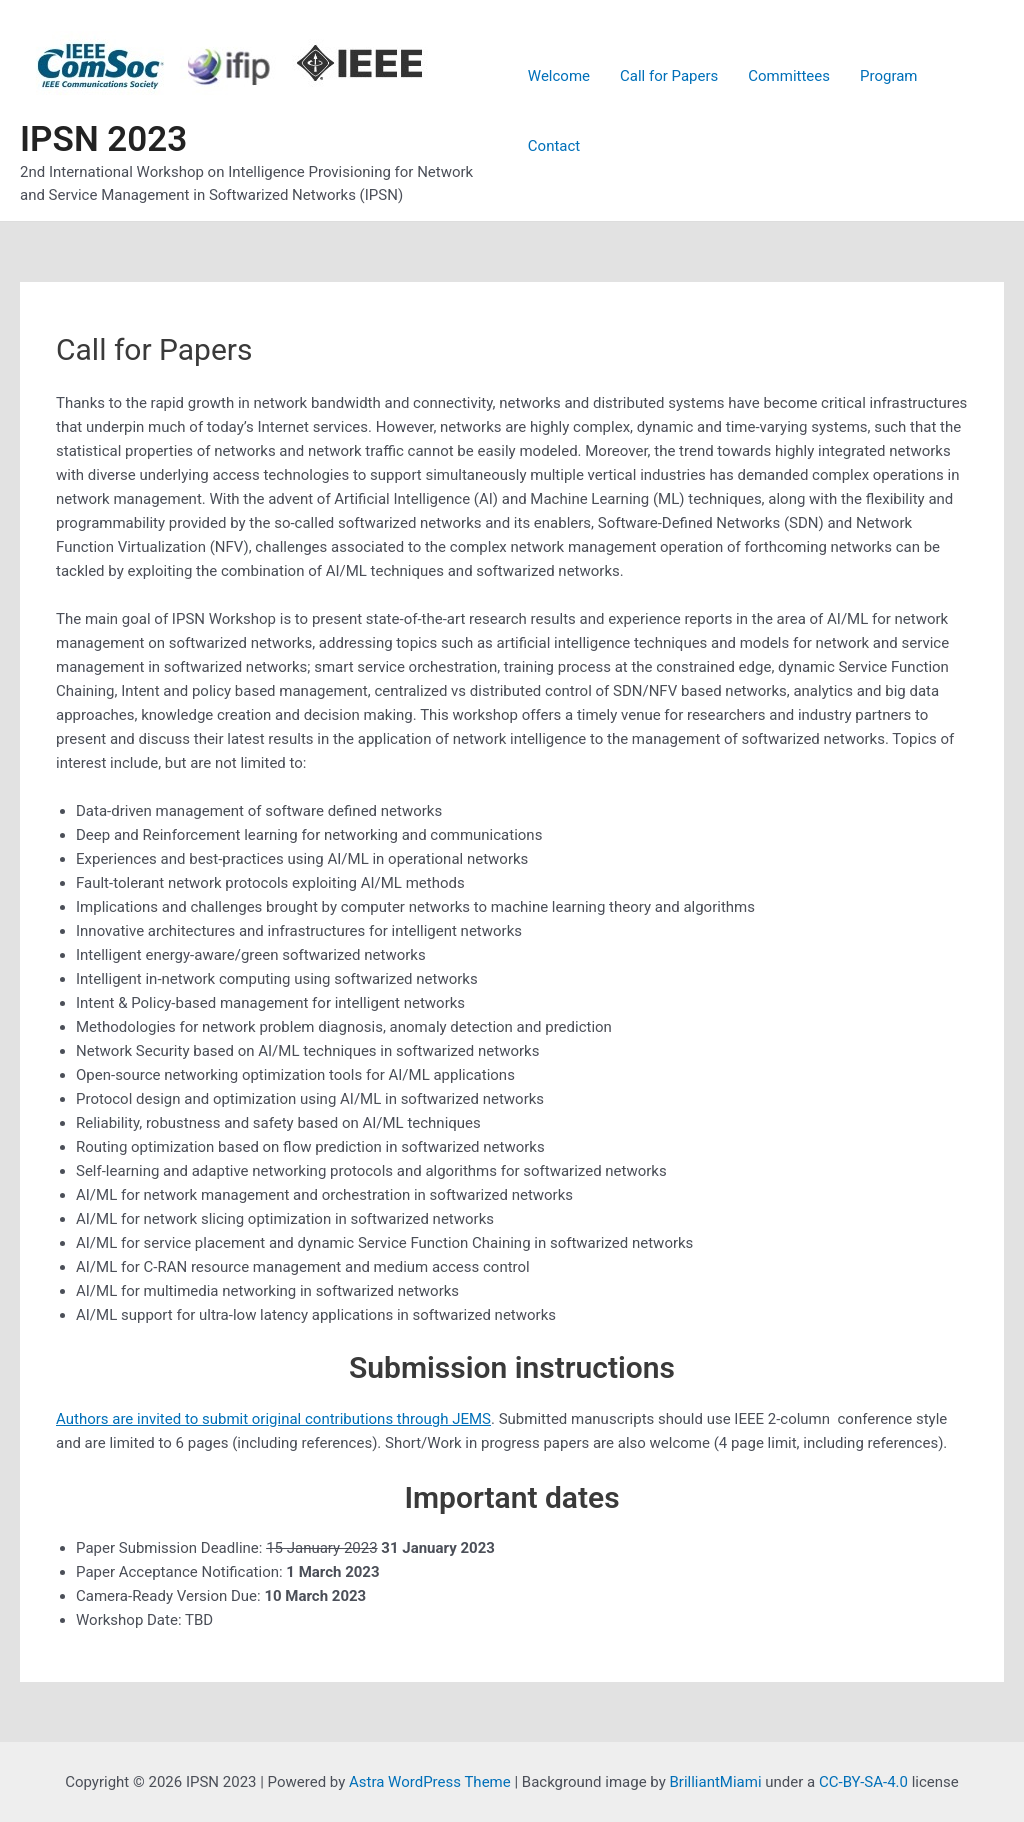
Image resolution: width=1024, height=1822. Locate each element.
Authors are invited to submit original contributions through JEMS (273, 1419)
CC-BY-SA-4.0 (863, 1782)
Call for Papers (669, 76)
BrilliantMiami (716, 1782)
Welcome (559, 76)
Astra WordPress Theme (430, 1782)
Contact (554, 146)
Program (888, 76)
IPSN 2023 (103, 139)
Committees (789, 76)
